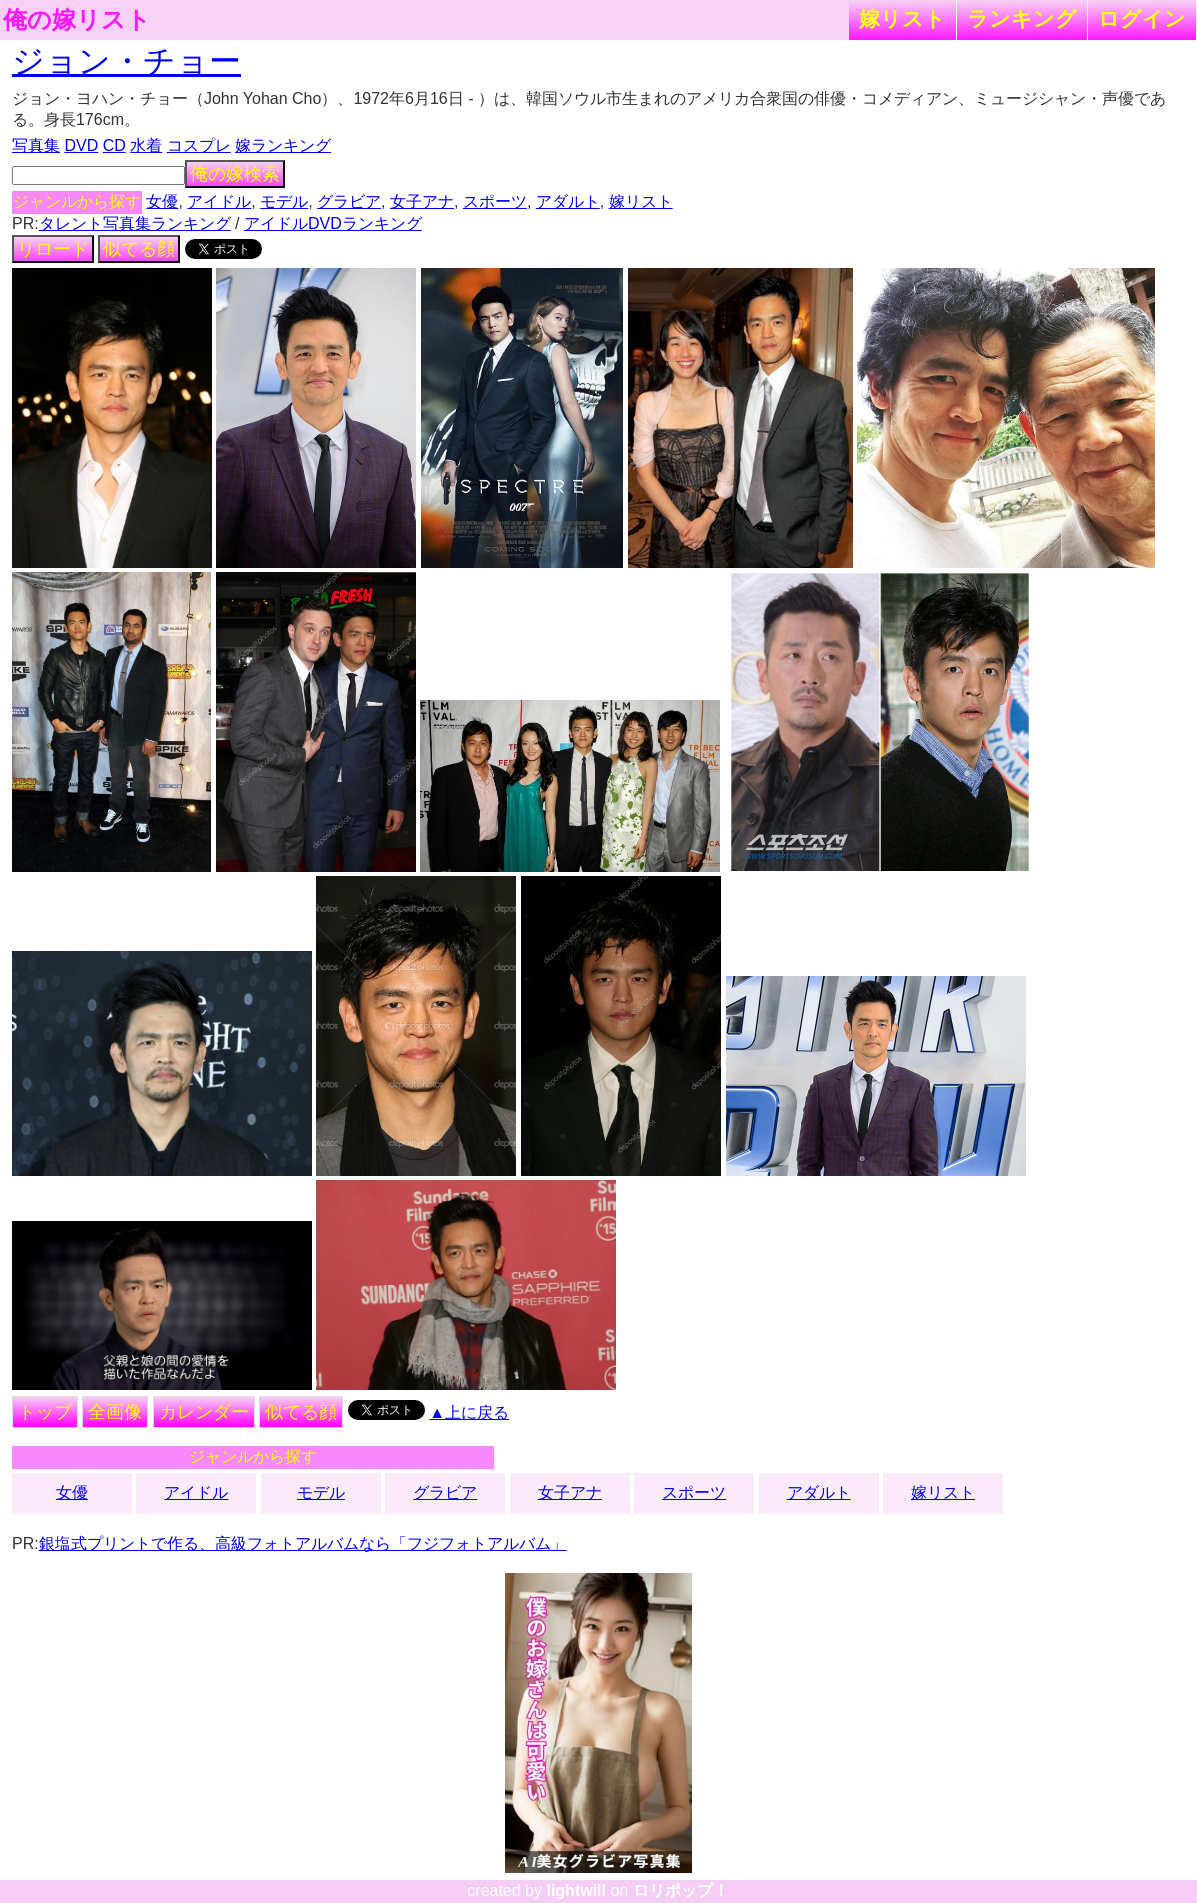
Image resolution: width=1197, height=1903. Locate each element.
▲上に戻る (469, 1412)
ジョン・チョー (126, 61)
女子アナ (422, 201)
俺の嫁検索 (235, 174)
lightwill (576, 1890)
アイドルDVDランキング (333, 223)
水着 (146, 145)
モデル (284, 201)
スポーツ (495, 201)
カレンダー (204, 1412)
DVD (81, 145)
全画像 (115, 1412)
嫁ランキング (283, 145)
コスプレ (199, 145)
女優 (162, 201)
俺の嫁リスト (77, 20)
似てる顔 (139, 249)
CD (114, 145)
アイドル (219, 201)
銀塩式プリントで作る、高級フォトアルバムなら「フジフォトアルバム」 (303, 1543)
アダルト (568, 201)
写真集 (36, 145)
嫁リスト (902, 18)
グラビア (349, 201)
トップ (45, 1412)
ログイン (1142, 18)
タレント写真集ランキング (135, 223)
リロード (53, 249)
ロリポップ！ (681, 1890)
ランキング (1022, 18)
